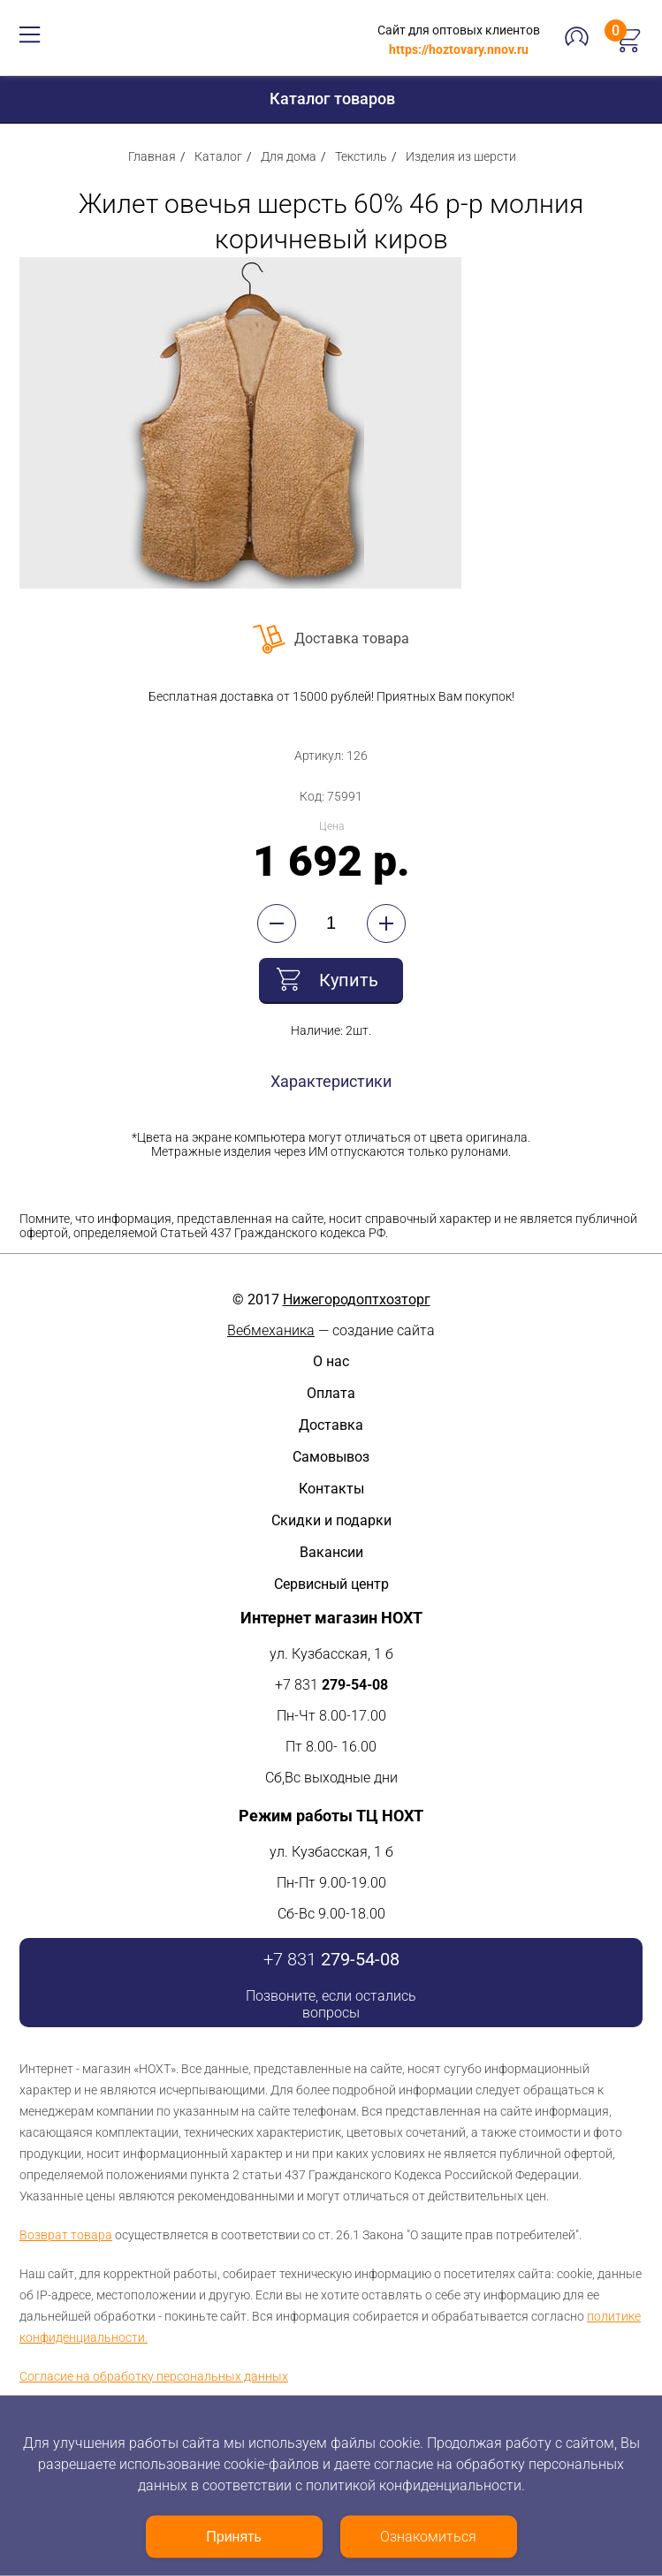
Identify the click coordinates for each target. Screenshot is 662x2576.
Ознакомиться (428, 2536)
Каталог (218, 156)
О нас (331, 1361)
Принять (234, 2536)
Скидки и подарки (331, 1520)
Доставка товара (351, 638)
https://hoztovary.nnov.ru (459, 49)
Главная (152, 156)
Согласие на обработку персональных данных (153, 2376)
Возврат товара (65, 2235)
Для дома (288, 156)
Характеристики (331, 1081)
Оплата (331, 1393)
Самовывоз (331, 1456)
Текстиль (361, 156)
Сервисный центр (331, 1584)
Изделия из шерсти (461, 156)
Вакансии (331, 1552)
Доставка (331, 1425)
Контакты (331, 1488)
